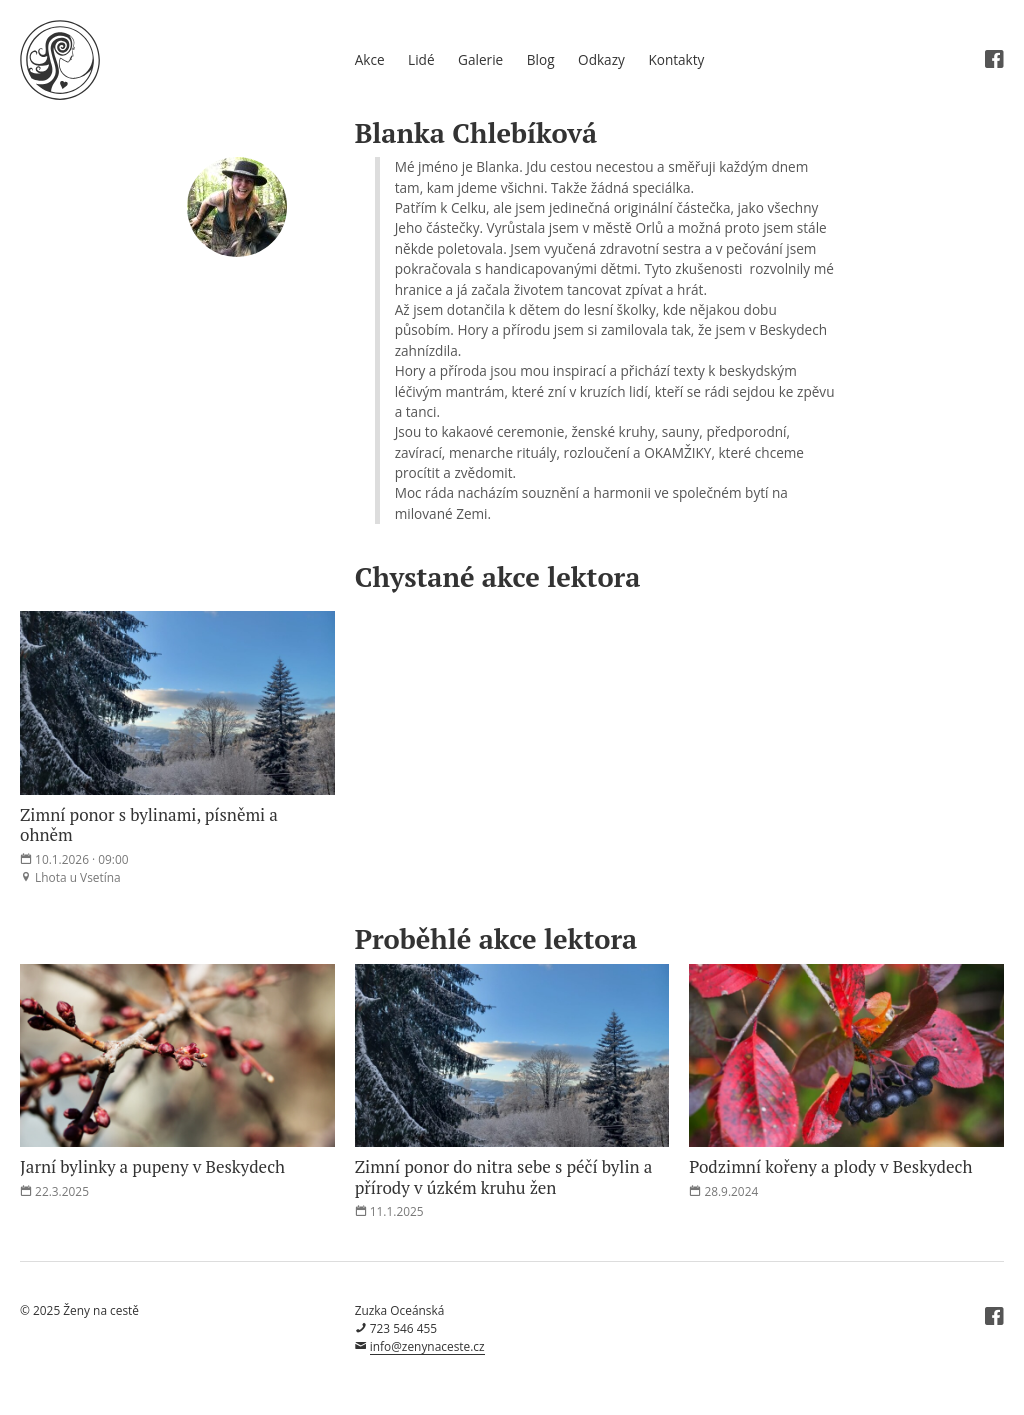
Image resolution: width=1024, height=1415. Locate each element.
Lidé (421, 59)
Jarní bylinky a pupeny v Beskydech (152, 1166)
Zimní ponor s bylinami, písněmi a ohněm (149, 824)
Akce (370, 59)
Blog (541, 59)
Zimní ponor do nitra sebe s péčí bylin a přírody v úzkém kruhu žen (504, 1176)
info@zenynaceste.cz (427, 1346)
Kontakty (676, 59)
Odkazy (601, 59)
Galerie (480, 59)
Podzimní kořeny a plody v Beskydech (830, 1166)
